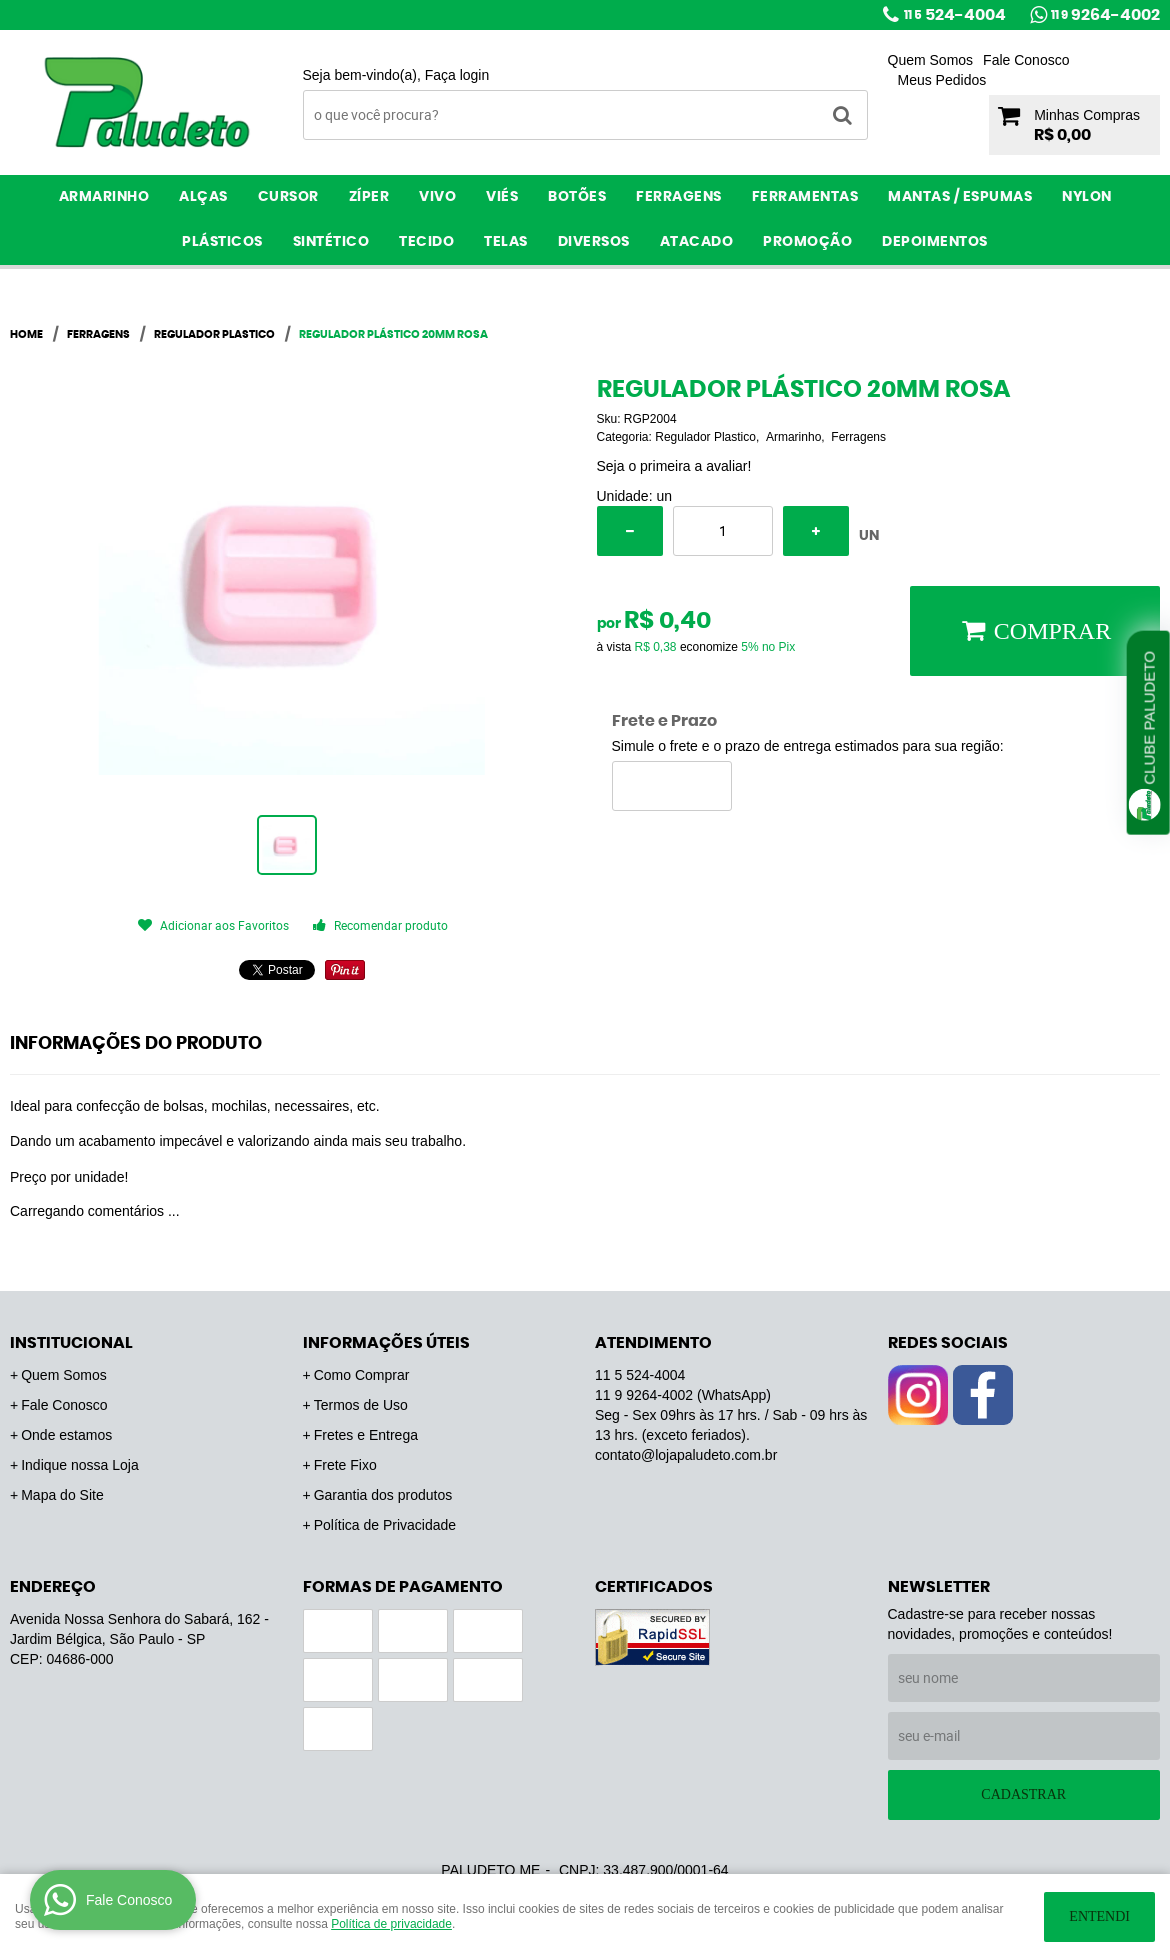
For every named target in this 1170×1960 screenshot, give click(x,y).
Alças (203, 197)
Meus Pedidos (942, 80)
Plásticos (222, 242)
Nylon (1087, 197)
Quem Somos (931, 60)
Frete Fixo (345, 1465)
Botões (577, 197)
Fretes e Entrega (366, 1435)
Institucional (71, 1343)
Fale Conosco (1026, 60)
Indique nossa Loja (80, 1465)
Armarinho (104, 197)
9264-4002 (1105, 15)
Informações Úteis (386, 1343)
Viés (502, 197)
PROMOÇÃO (807, 242)
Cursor (288, 197)
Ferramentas (805, 197)
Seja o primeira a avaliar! (674, 466)
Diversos (594, 242)
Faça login (457, 75)
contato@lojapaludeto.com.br (686, 1455)
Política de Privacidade (385, 1525)
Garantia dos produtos (383, 1495)
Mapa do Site (62, 1495)
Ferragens (679, 197)
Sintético (331, 242)
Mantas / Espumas (960, 197)
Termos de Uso (361, 1405)
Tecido (426, 242)
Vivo (437, 197)
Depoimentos (935, 242)
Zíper (369, 197)
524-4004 (955, 15)
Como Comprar (362, 1375)
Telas (506, 242)
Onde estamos (66, 1435)
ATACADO (697, 242)
